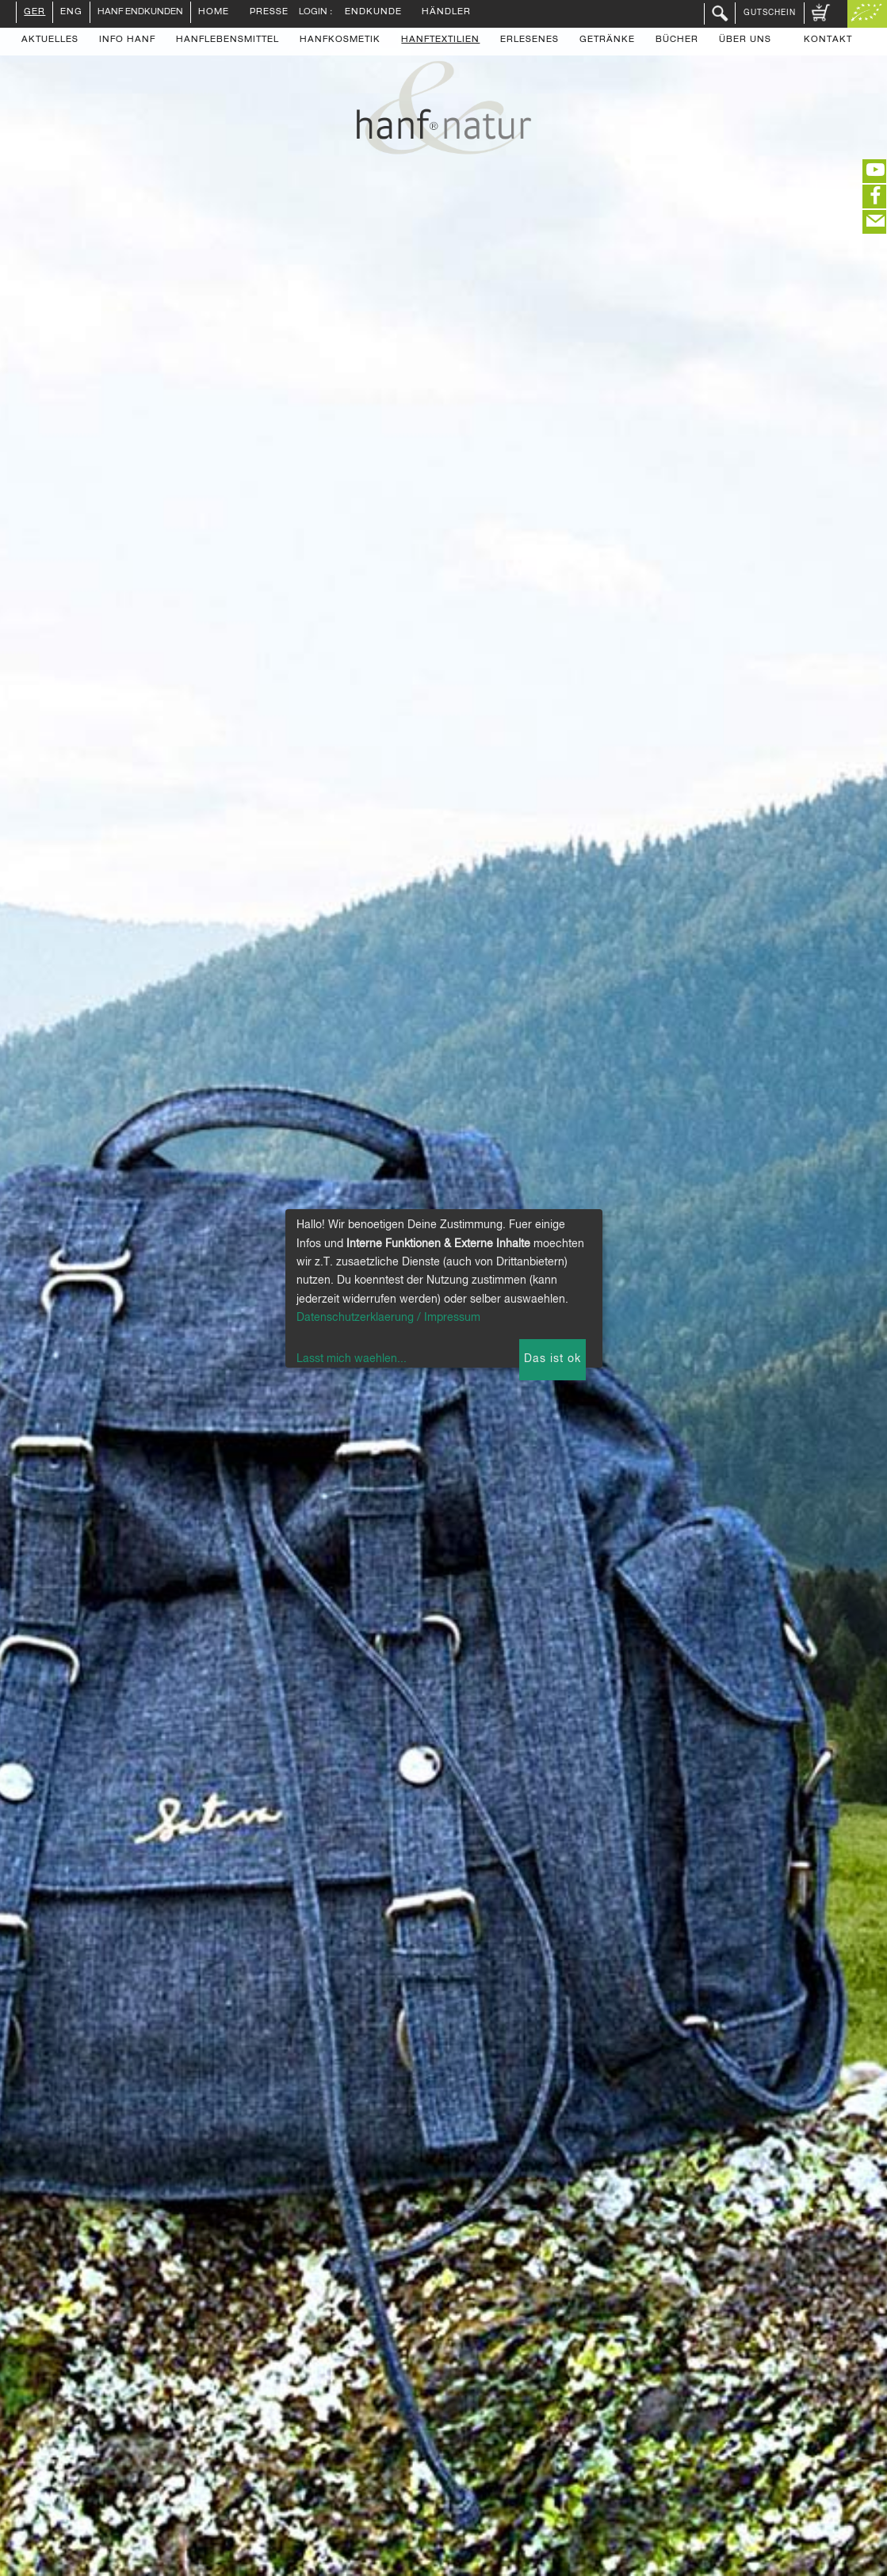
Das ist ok (552, 1358)
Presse (269, 13)
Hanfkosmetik (340, 40)
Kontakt (828, 40)
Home (213, 13)
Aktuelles (49, 40)
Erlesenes (529, 40)
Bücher (677, 40)
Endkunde (373, 13)
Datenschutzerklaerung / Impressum (388, 1317)
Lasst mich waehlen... (351, 1358)
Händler (446, 13)
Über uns (745, 40)
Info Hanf (127, 40)
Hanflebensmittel (227, 40)
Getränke (607, 40)
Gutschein (769, 13)
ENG (71, 13)
